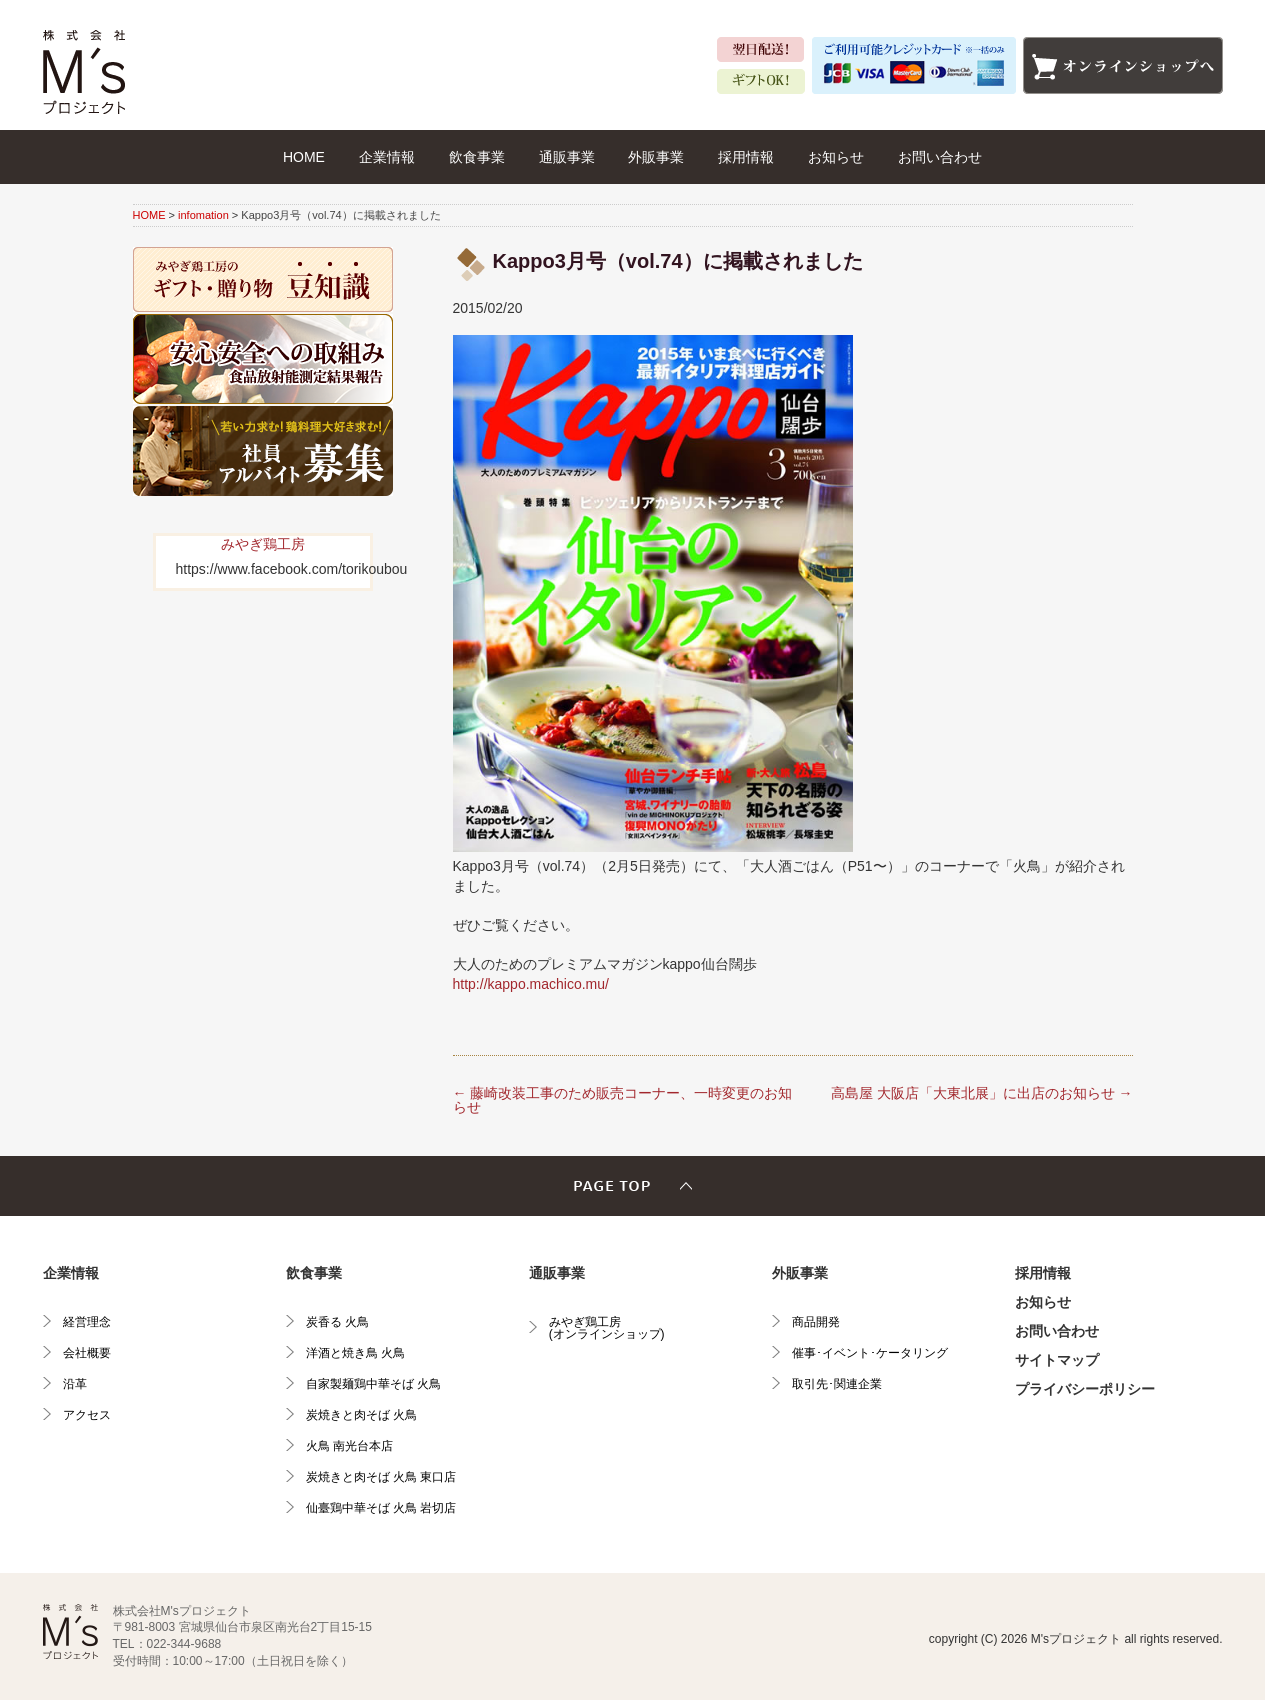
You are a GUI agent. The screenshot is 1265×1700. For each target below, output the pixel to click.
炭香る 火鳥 (337, 1322)
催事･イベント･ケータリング (870, 1353)
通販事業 (567, 157)
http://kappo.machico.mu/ (531, 984)
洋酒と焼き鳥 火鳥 (355, 1353)
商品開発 (816, 1322)
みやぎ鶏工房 (263, 544)
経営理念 (87, 1322)
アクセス (87, 1415)
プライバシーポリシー (1085, 1389)
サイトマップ (1057, 1360)
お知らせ (836, 157)
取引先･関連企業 (837, 1384)
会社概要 (87, 1353)
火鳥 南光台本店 (349, 1446)
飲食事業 (477, 157)
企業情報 (387, 157)
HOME (304, 157)
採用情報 (746, 157)
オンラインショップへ (1123, 65)
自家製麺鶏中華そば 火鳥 (373, 1384)
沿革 (75, 1384)
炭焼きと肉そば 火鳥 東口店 (381, 1477)
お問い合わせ (940, 157)
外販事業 (656, 157)
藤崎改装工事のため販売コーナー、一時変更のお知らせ (623, 1100)
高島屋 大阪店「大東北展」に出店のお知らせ (982, 1093)
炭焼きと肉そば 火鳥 (361, 1415)
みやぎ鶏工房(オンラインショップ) (607, 1328)
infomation (203, 215)
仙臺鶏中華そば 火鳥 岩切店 (381, 1508)
